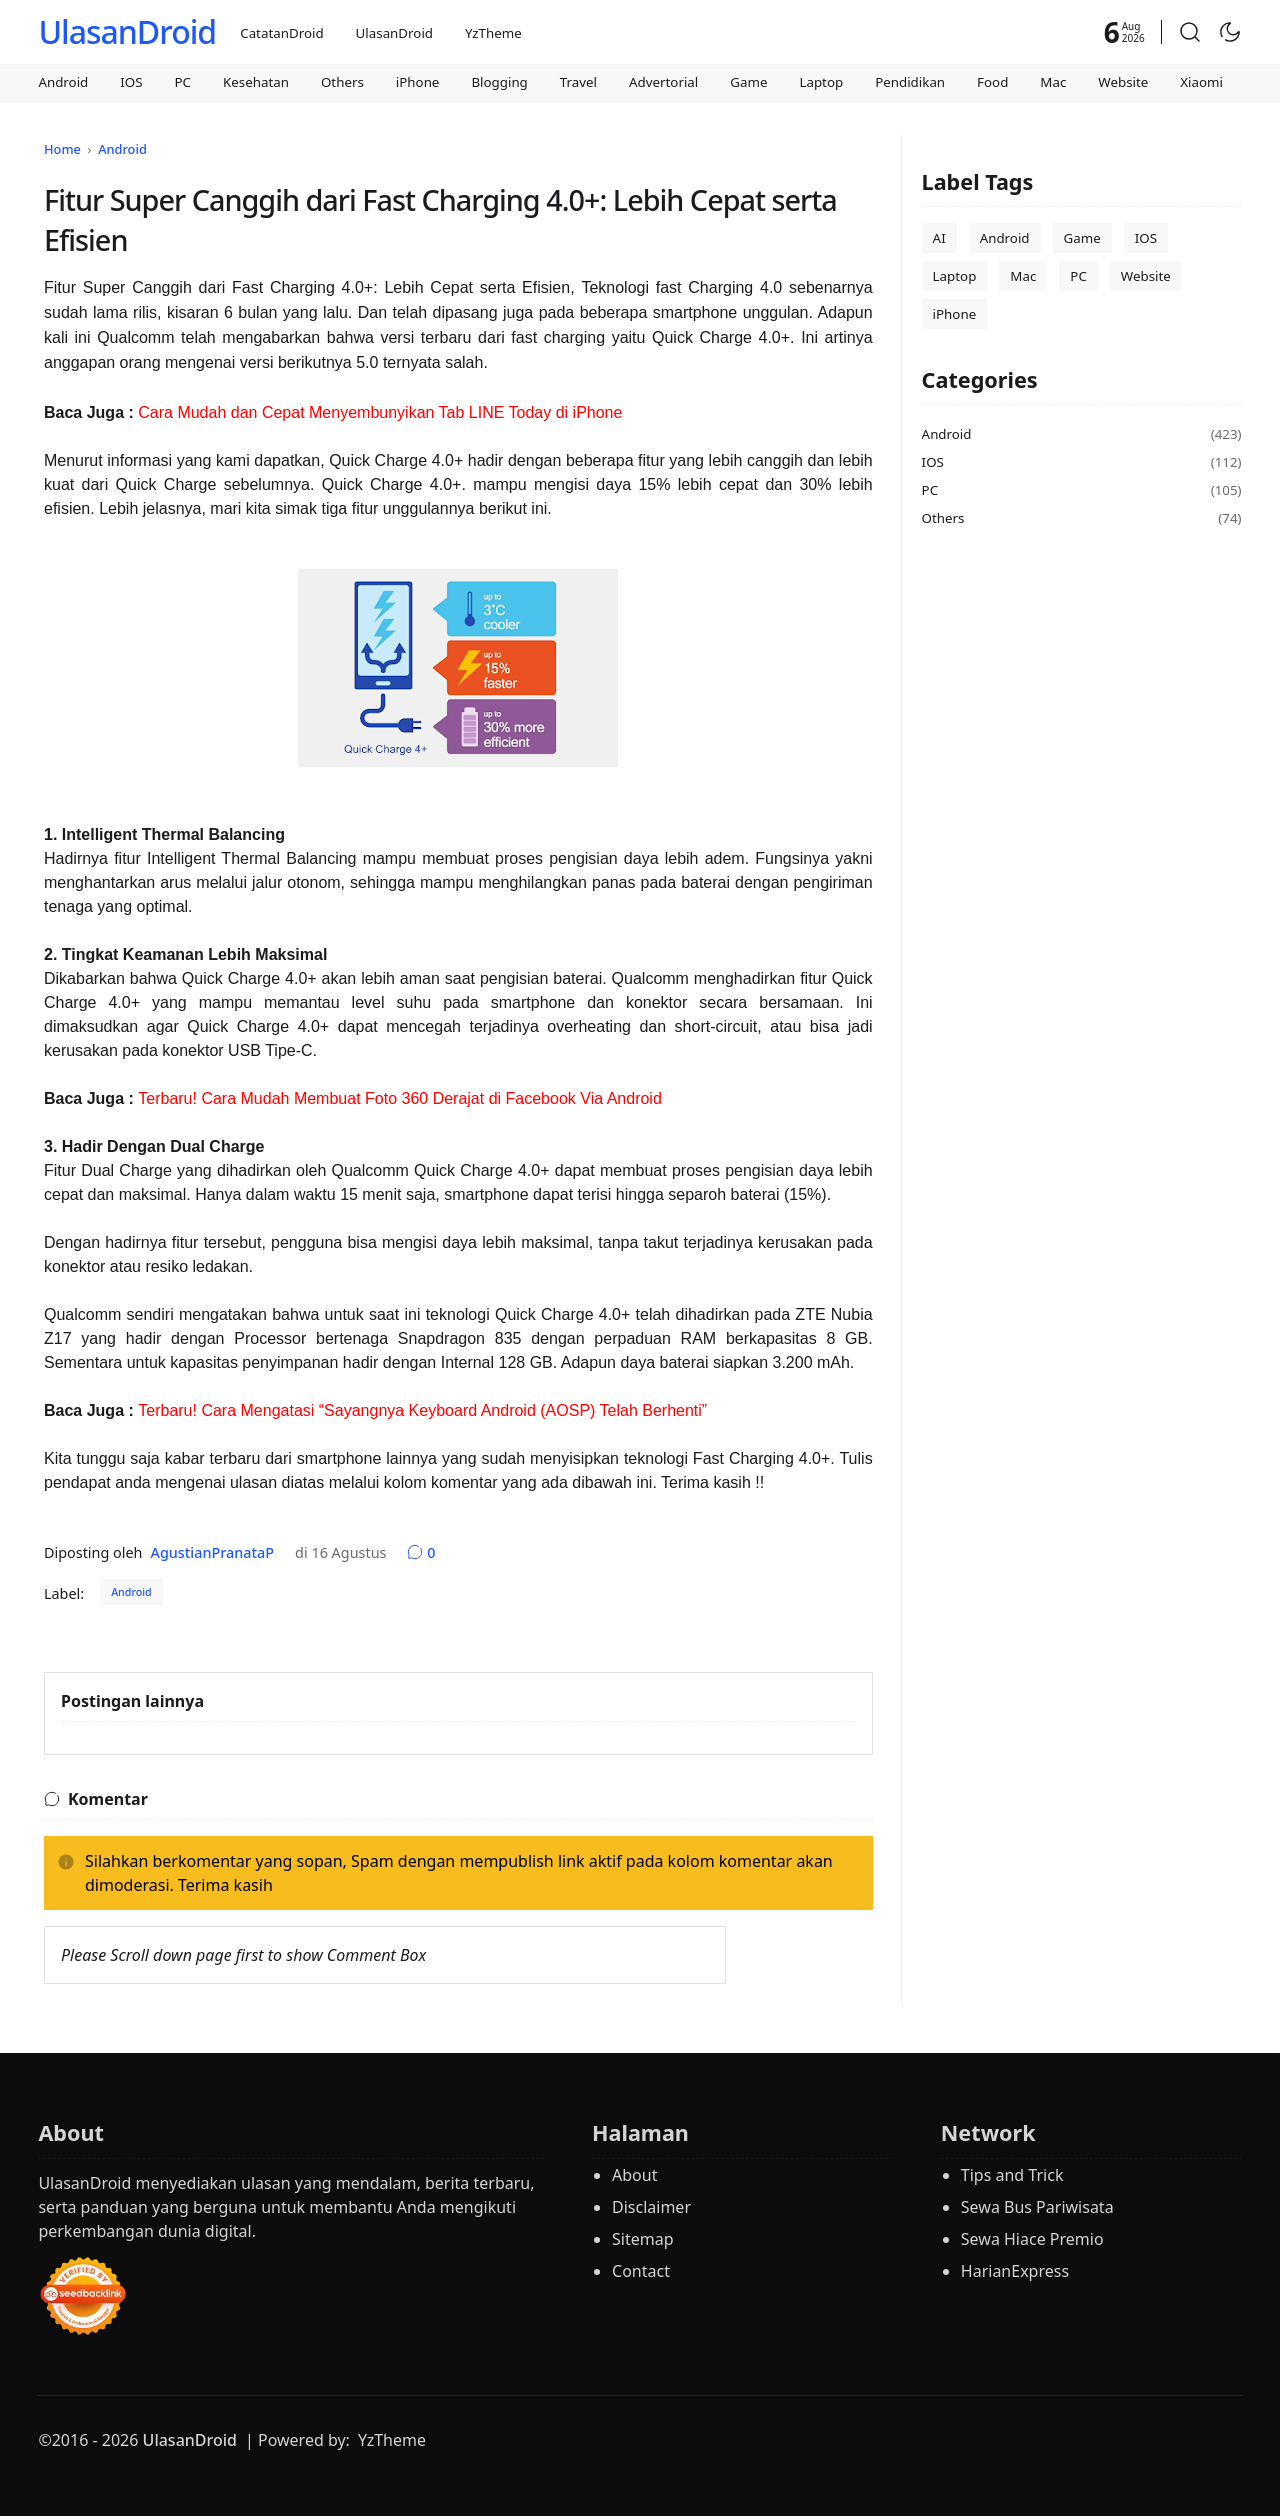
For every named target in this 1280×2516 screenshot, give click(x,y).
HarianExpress (1015, 2271)
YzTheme (493, 33)
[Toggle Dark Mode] (1230, 32)
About (634, 2175)
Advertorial (663, 82)
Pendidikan (910, 82)
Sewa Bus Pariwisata (1037, 2207)
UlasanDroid (127, 31)
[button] (1190, 32)
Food (992, 82)
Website (1123, 82)
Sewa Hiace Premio (1032, 2239)
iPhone (418, 82)
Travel (578, 82)
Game (748, 82)
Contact (641, 2271)
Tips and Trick (1012, 2175)
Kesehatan (256, 82)
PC (183, 82)
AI (939, 238)
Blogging (499, 82)
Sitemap (643, 2239)
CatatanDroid (281, 33)
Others (342, 82)
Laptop (821, 82)
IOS (131, 82)
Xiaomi (1201, 82)
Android (63, 82)
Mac (1053, 82)
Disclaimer (651, 2207)
